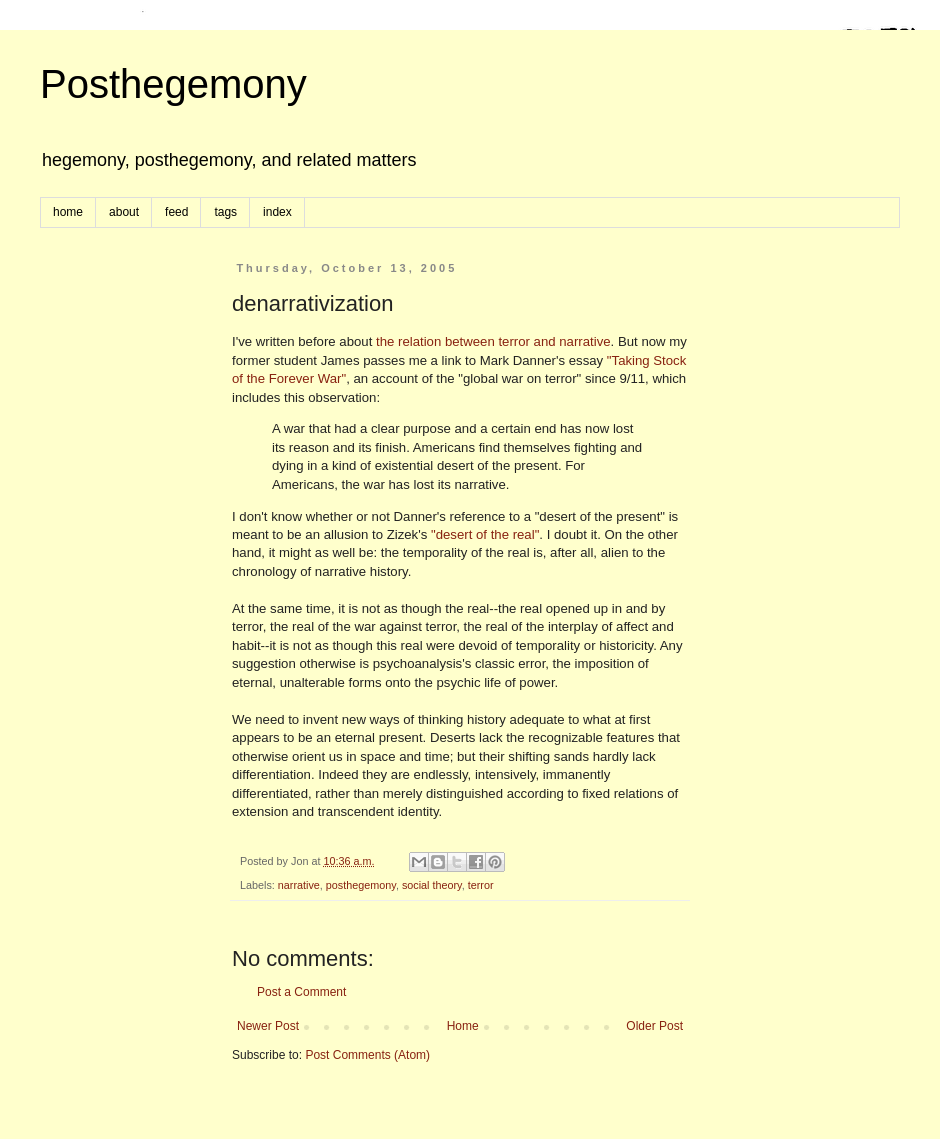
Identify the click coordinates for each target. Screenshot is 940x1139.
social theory (432, 885)
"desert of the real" (485, 534)
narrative (299, 885)
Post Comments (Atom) (367, 1055)
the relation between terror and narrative (493, 341)
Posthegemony (173, 84)
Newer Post (268, 1026)
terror (481, 885)
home (68, 212)
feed (176, 212)
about (124, 212)
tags (225, 212)
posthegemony (361, 885)
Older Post (654, 1026)
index (277, 212)
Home (463, 1026)
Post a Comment (301, 992)
